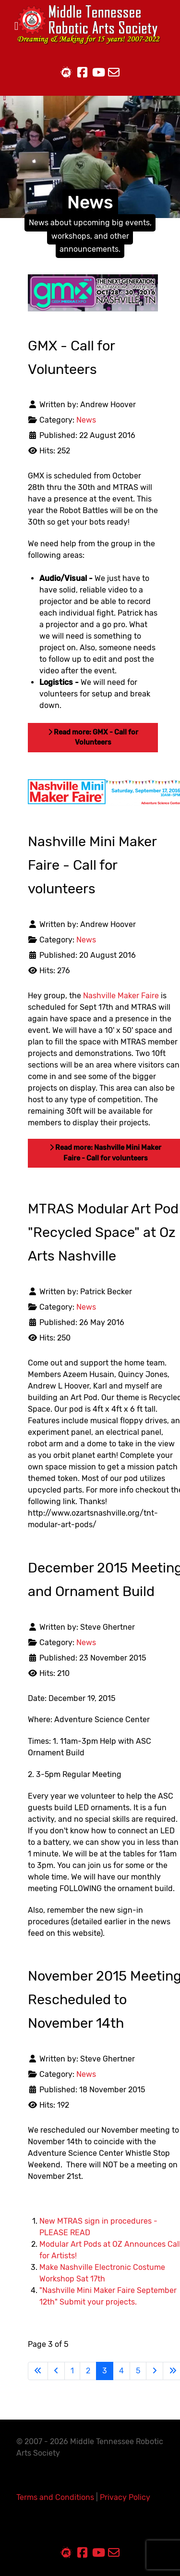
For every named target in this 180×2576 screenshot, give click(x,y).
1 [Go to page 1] (72, 2370)
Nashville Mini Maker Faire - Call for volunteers (92, 865)
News (86, 420)
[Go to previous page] (56, 2371)
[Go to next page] (154, 2371)
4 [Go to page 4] (121, 2370)
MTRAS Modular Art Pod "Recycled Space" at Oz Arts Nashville (103, 1232)
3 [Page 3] (104, 2370)
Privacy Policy (125, 2497)
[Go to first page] (38, 2371)
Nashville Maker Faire (121, 995)
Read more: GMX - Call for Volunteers (93, 737)
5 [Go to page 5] (138, 2370)
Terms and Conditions (55, 2497)
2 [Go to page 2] (88, 2370)
